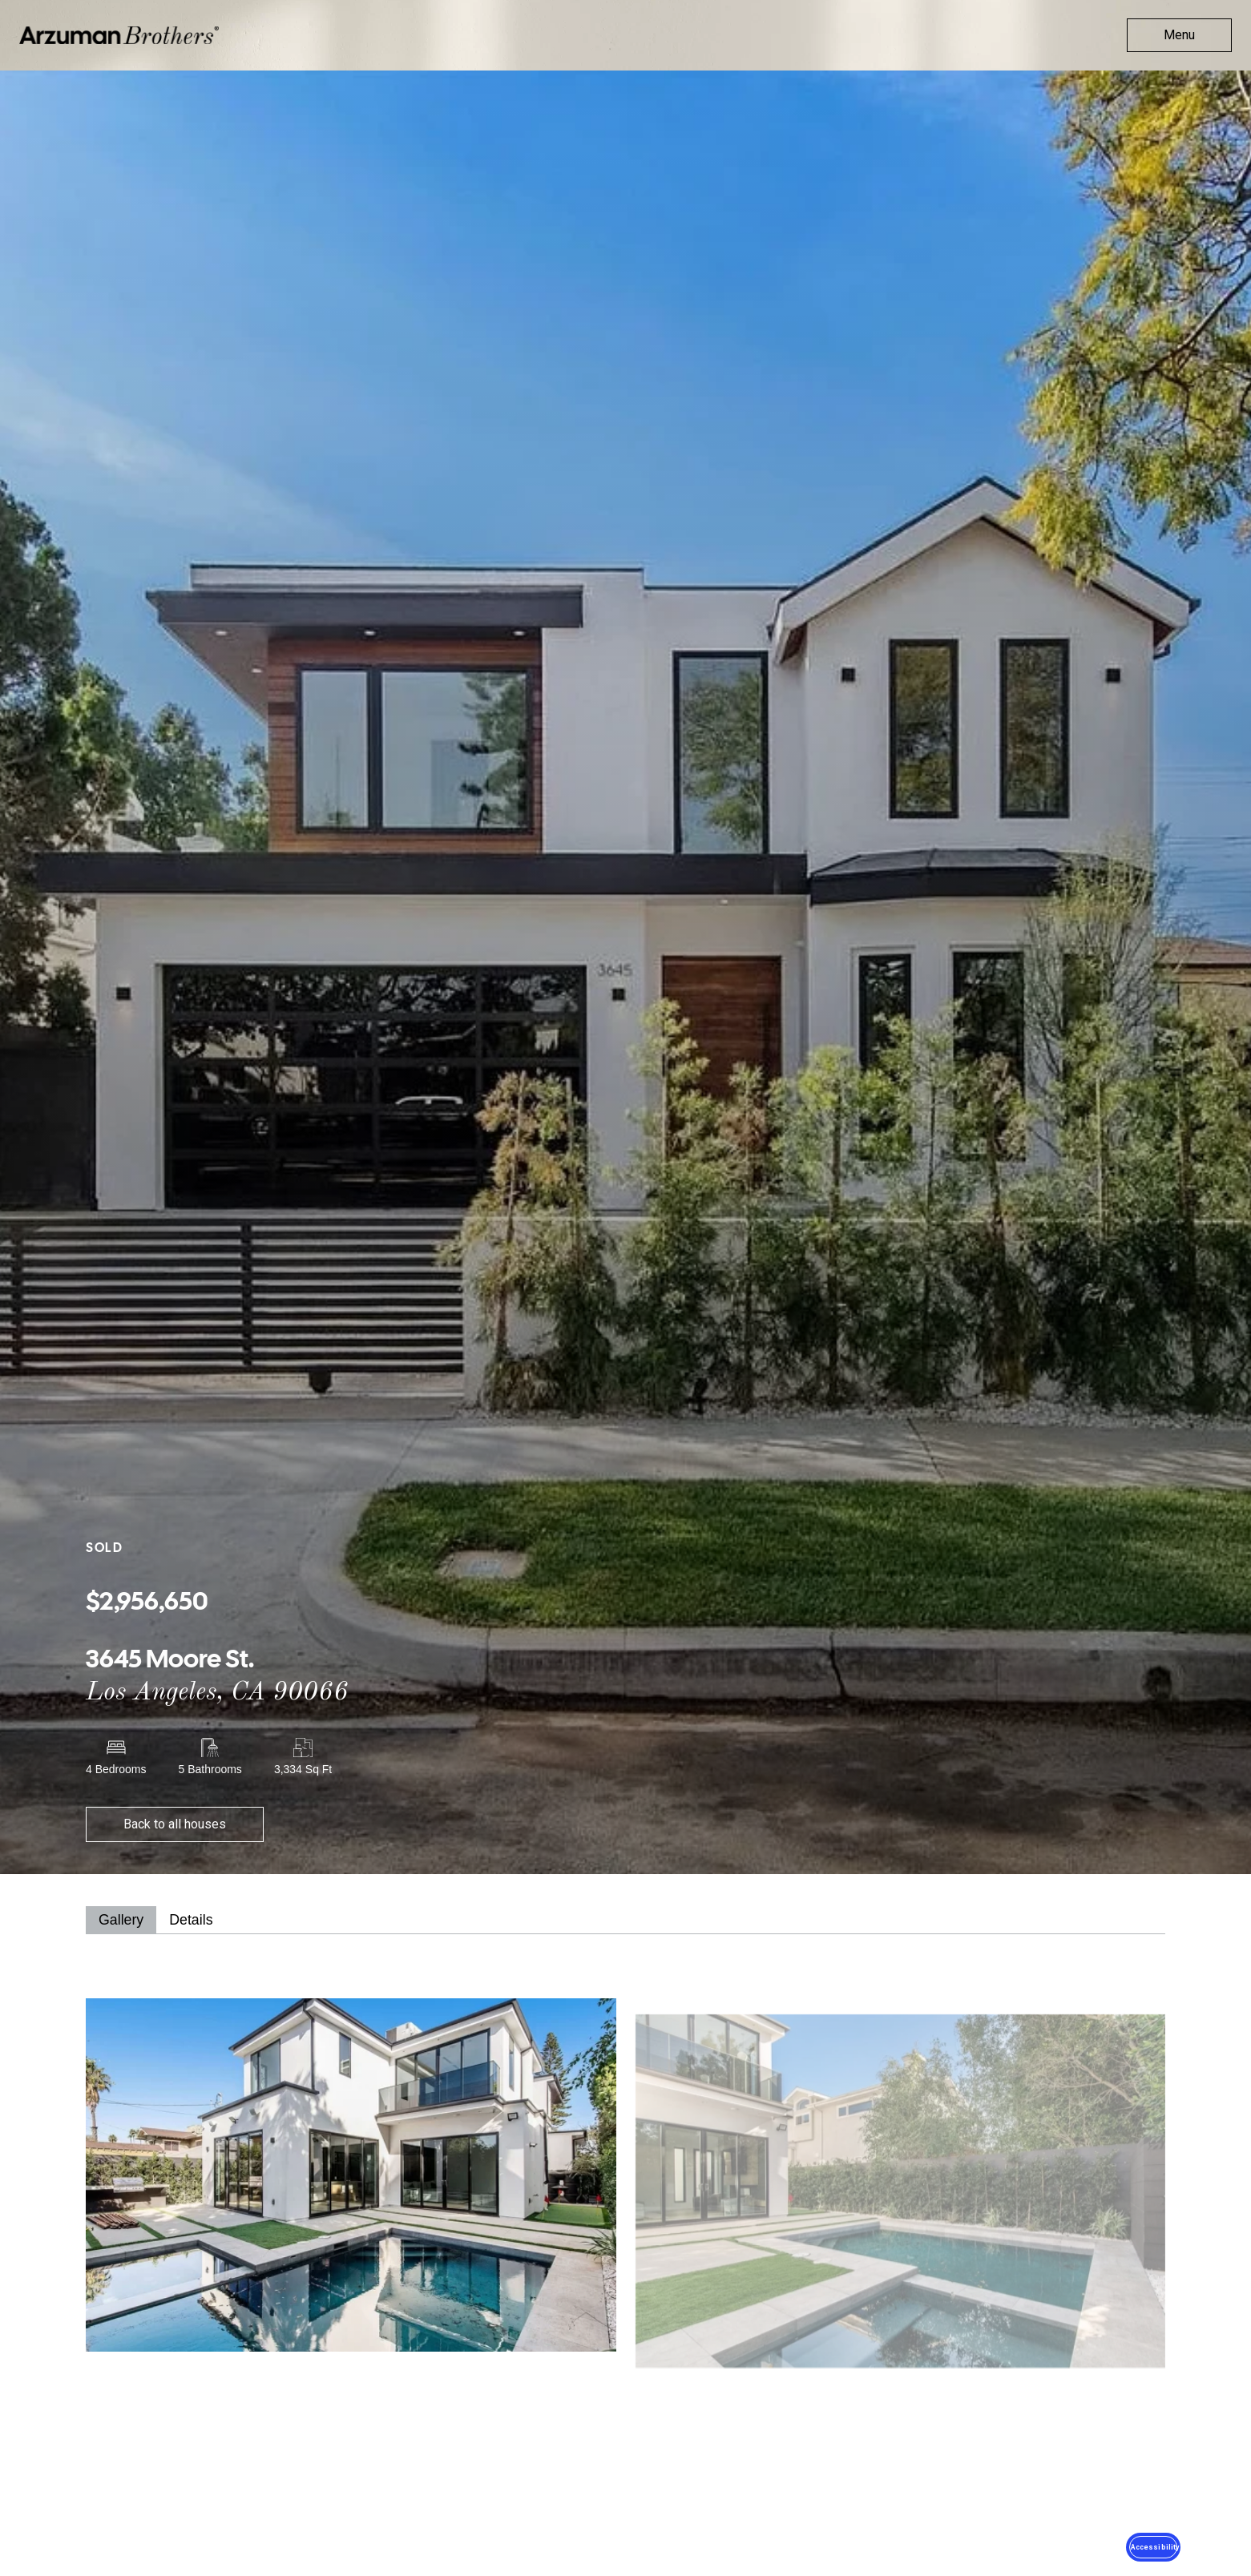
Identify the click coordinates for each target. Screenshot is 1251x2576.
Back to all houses (174, 1824)
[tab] (121, 1919)
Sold (104, 1547)
